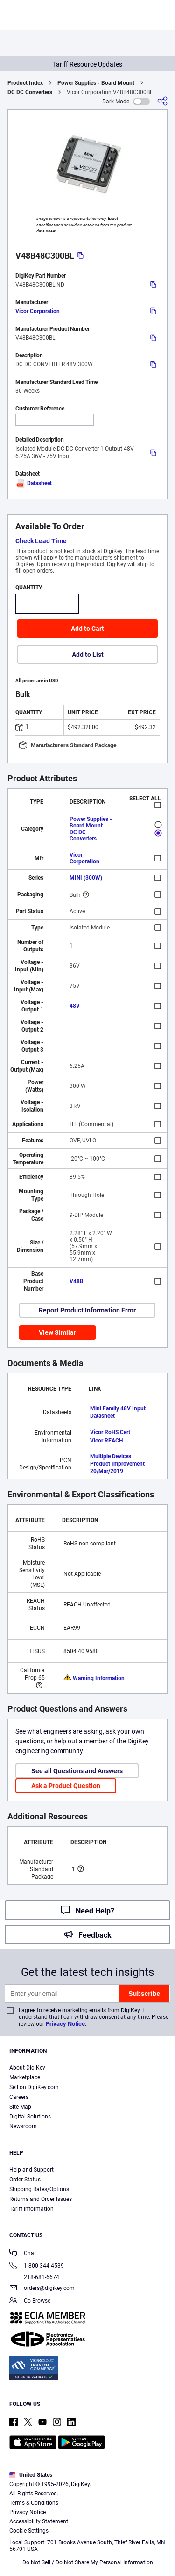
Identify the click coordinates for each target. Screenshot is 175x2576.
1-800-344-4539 (36, 2266)
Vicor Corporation (37, 311)
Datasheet (33, 483)
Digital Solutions (30, 2116)
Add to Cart (87, 628)
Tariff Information (31, 2209)
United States (30, 2475)
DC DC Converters (29, 92)
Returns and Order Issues (40, 2199)
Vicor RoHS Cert (110, 1432)
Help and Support (31, 2169)
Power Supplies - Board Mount (95, 83)
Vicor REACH (106, 1440)
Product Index (25, 83)
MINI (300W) (86, 878)
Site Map (20, 2107)
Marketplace (24, 2077)
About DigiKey (27, 2067)
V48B (77, 1281)
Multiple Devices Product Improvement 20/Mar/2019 (117, 1464)
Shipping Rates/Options (39, 2189)
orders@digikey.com (42, 2288)
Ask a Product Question (65, 1786)
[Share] (162, 101)
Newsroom (23, 2126)
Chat (22, 2253)
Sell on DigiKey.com (34, 2087)
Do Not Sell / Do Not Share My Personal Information (87, 2562)
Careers (18, 2097)
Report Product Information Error (87, 1310)
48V (75, 1006)
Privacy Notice (65, 2023)
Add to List (88, 654)
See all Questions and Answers (77, 1771)
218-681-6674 (34, 2277)
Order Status (25, 2179)
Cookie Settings (29, 2531)
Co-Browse (29, 2301)
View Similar (57, 1332)
